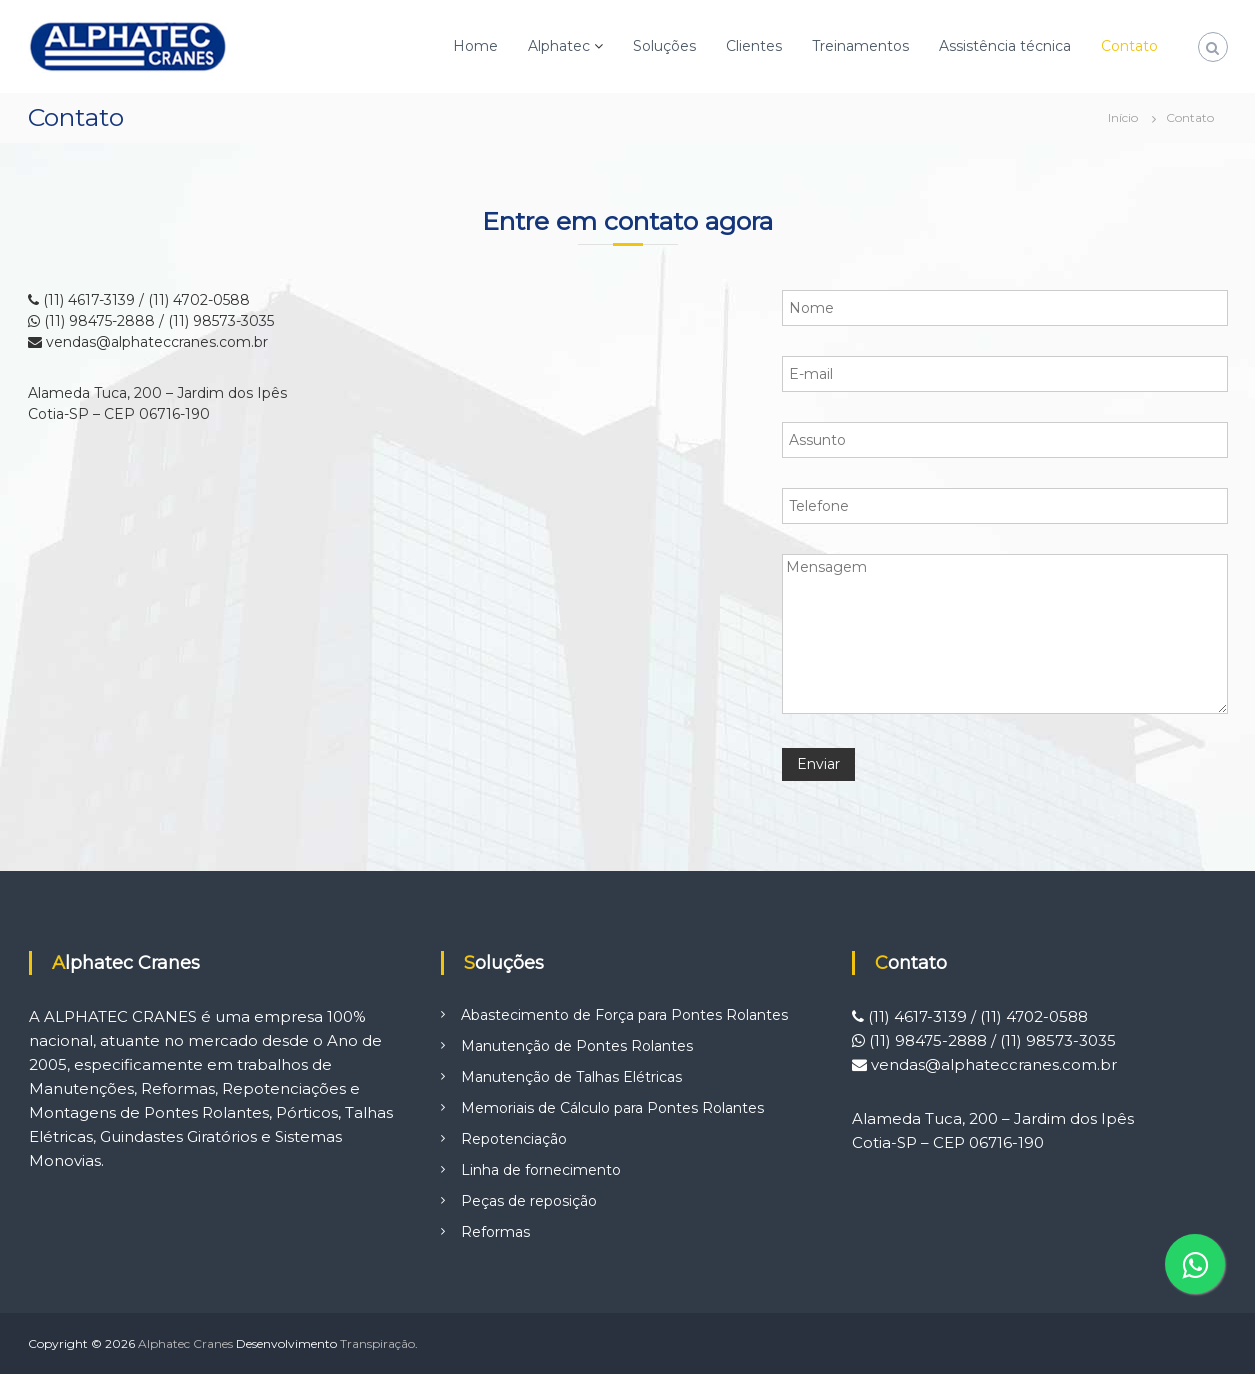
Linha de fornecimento (541, 1170)
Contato (1129, 46)
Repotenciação (514, 1139)
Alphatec (559, 46)
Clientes (754, 46)
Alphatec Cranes (185, 1343)
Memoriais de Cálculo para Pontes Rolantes (612, 1108)
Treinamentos (860, 46)
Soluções (664, 46)
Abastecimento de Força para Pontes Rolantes (624, 1015)
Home (475, 46)
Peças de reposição (529, 1201)
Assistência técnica (1005, 46)
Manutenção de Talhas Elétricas (571, 1077)
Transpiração (377, 1343)
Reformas (495, 1232)
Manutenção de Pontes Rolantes (577, 1046)
